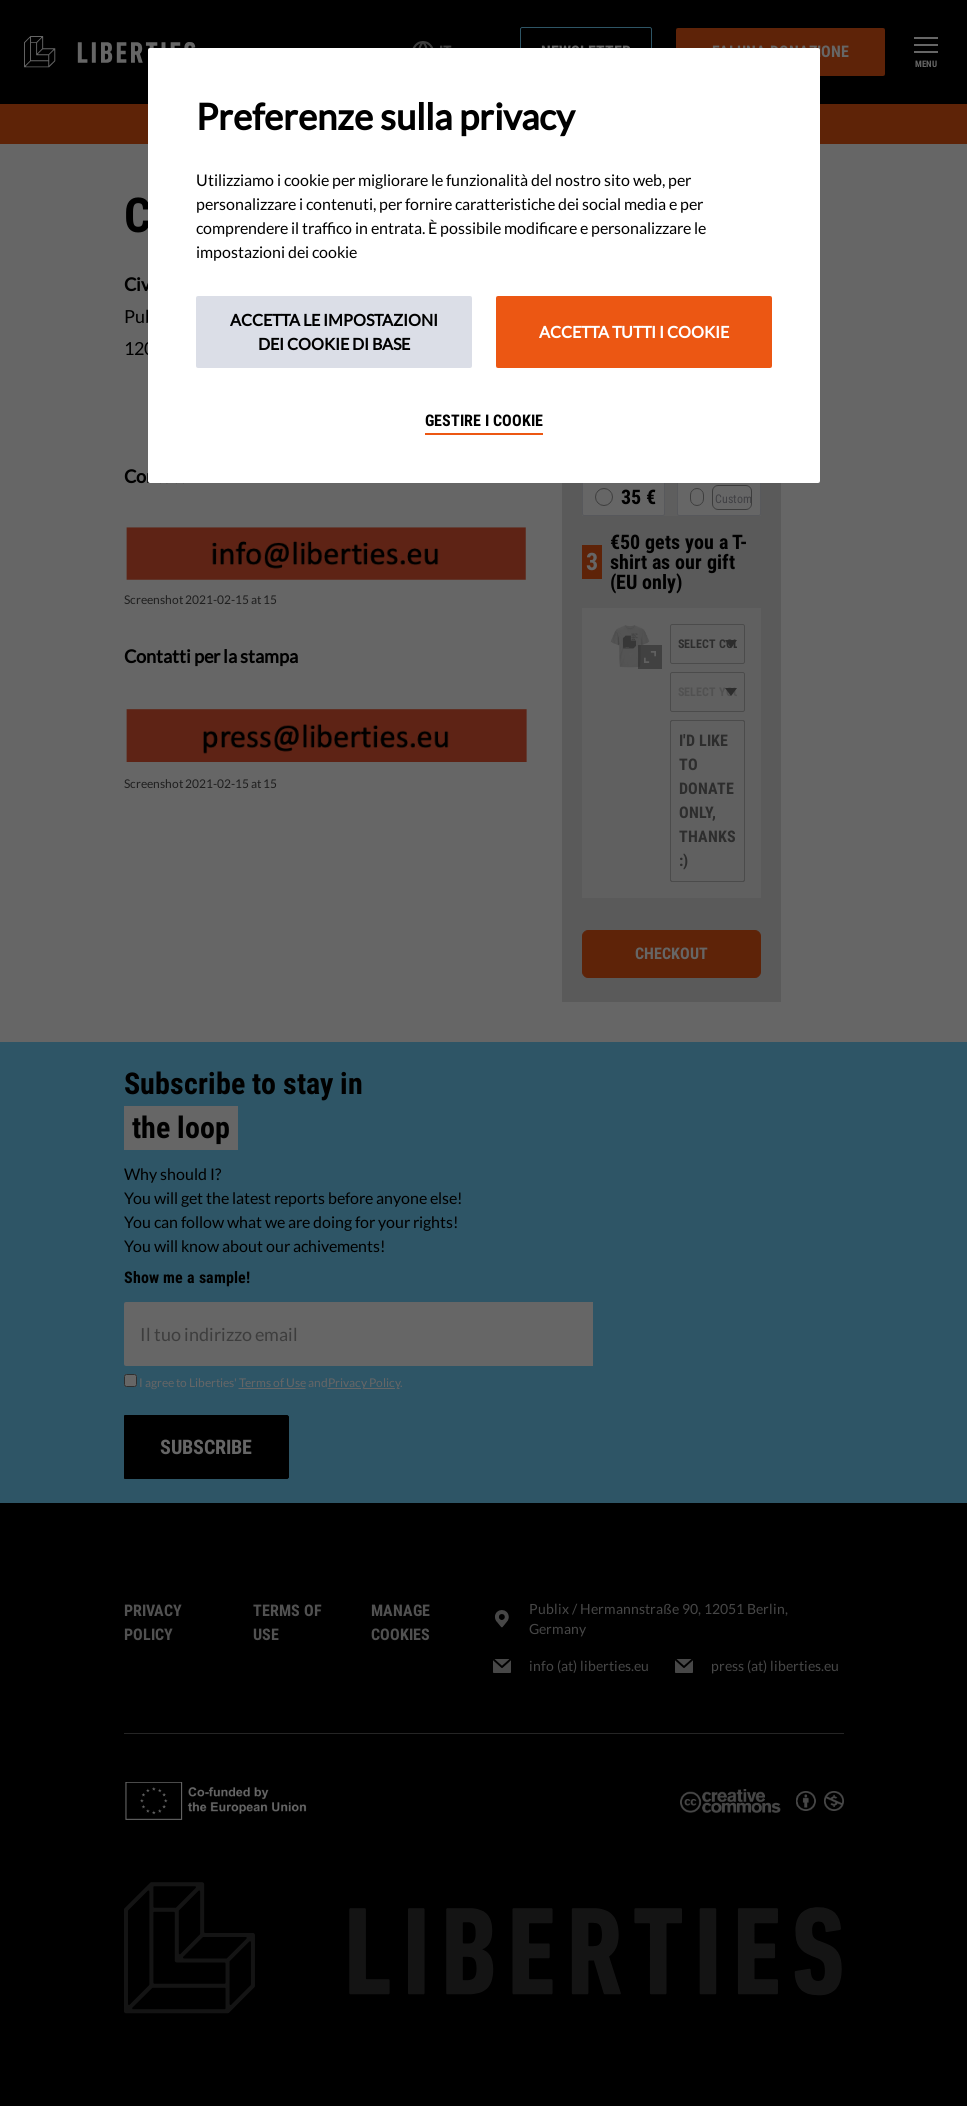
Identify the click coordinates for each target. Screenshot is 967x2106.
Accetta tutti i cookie (634, 331)
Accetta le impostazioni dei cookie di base (334, 331)
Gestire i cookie (484, 420)
